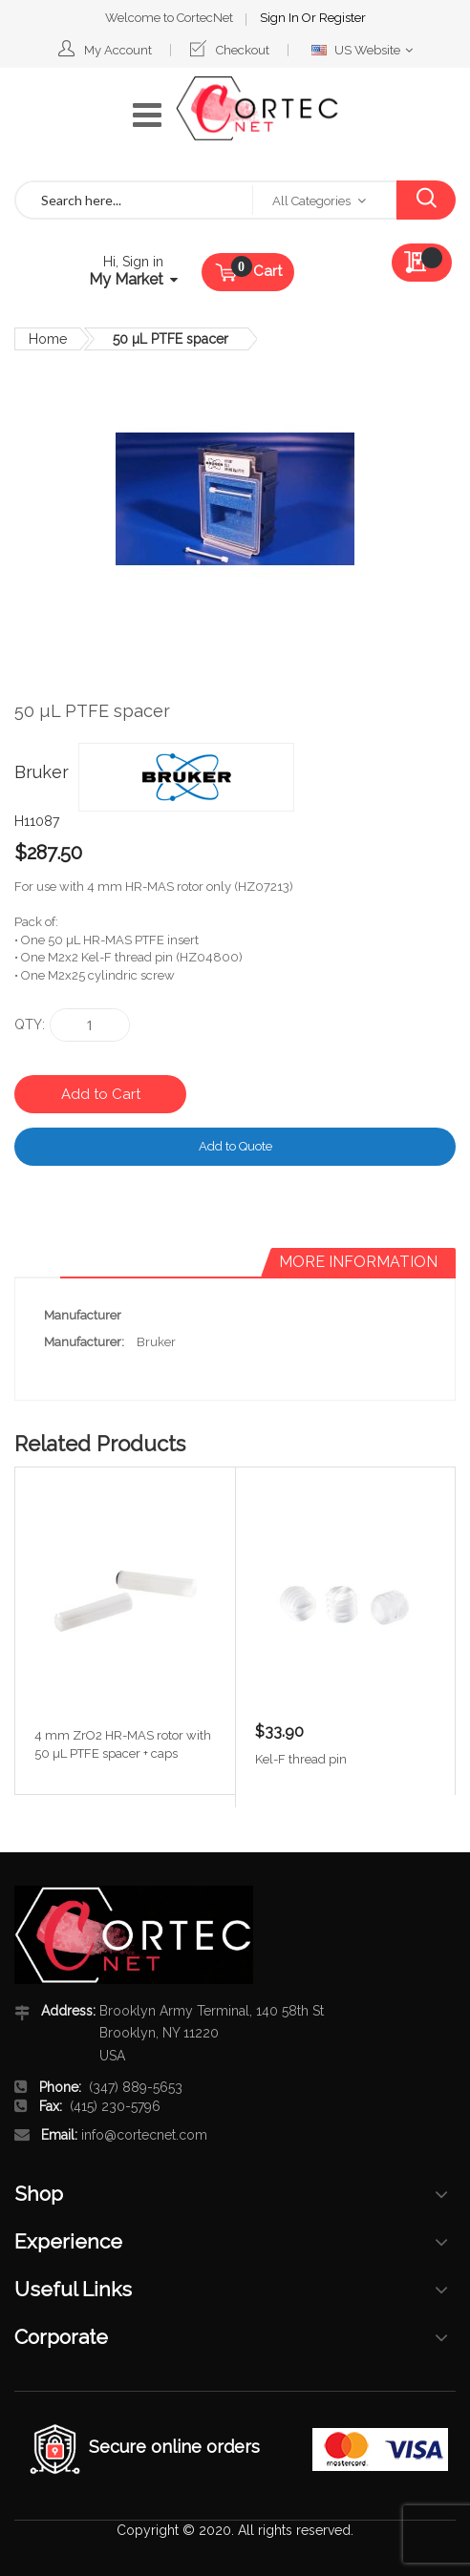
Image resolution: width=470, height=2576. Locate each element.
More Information (358, 1262)
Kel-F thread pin (301, 1759)
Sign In (281, 18)
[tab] (358, 1262)
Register (342, 18)
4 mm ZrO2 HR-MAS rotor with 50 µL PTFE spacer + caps (122, 1744)
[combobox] (134, 200)
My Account (118, 50)
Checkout (242, 50)
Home (48, 339)
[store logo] (257, 108)
